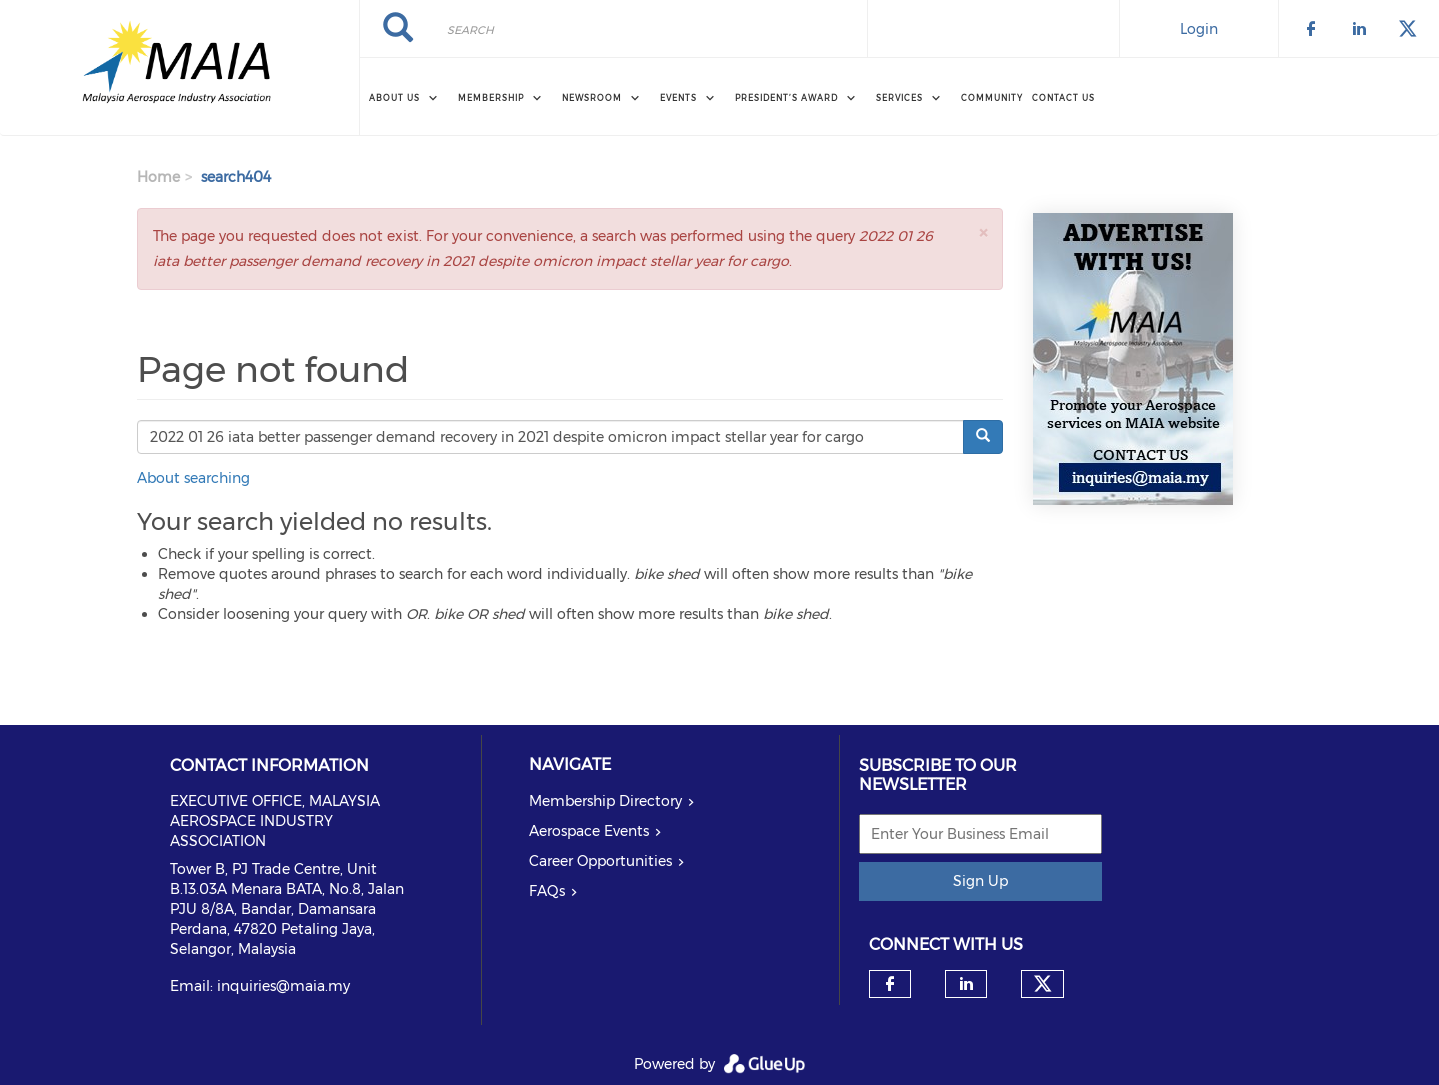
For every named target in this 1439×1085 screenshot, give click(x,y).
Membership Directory (605, 801)
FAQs (547, 891)
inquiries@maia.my (283, 986)
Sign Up (980, 881)
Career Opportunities (600, 861)
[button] (983, 232)
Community (992, 98)
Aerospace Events (589, 831)
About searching (193, 478)
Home (158, 177)
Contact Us (1063, 98)
